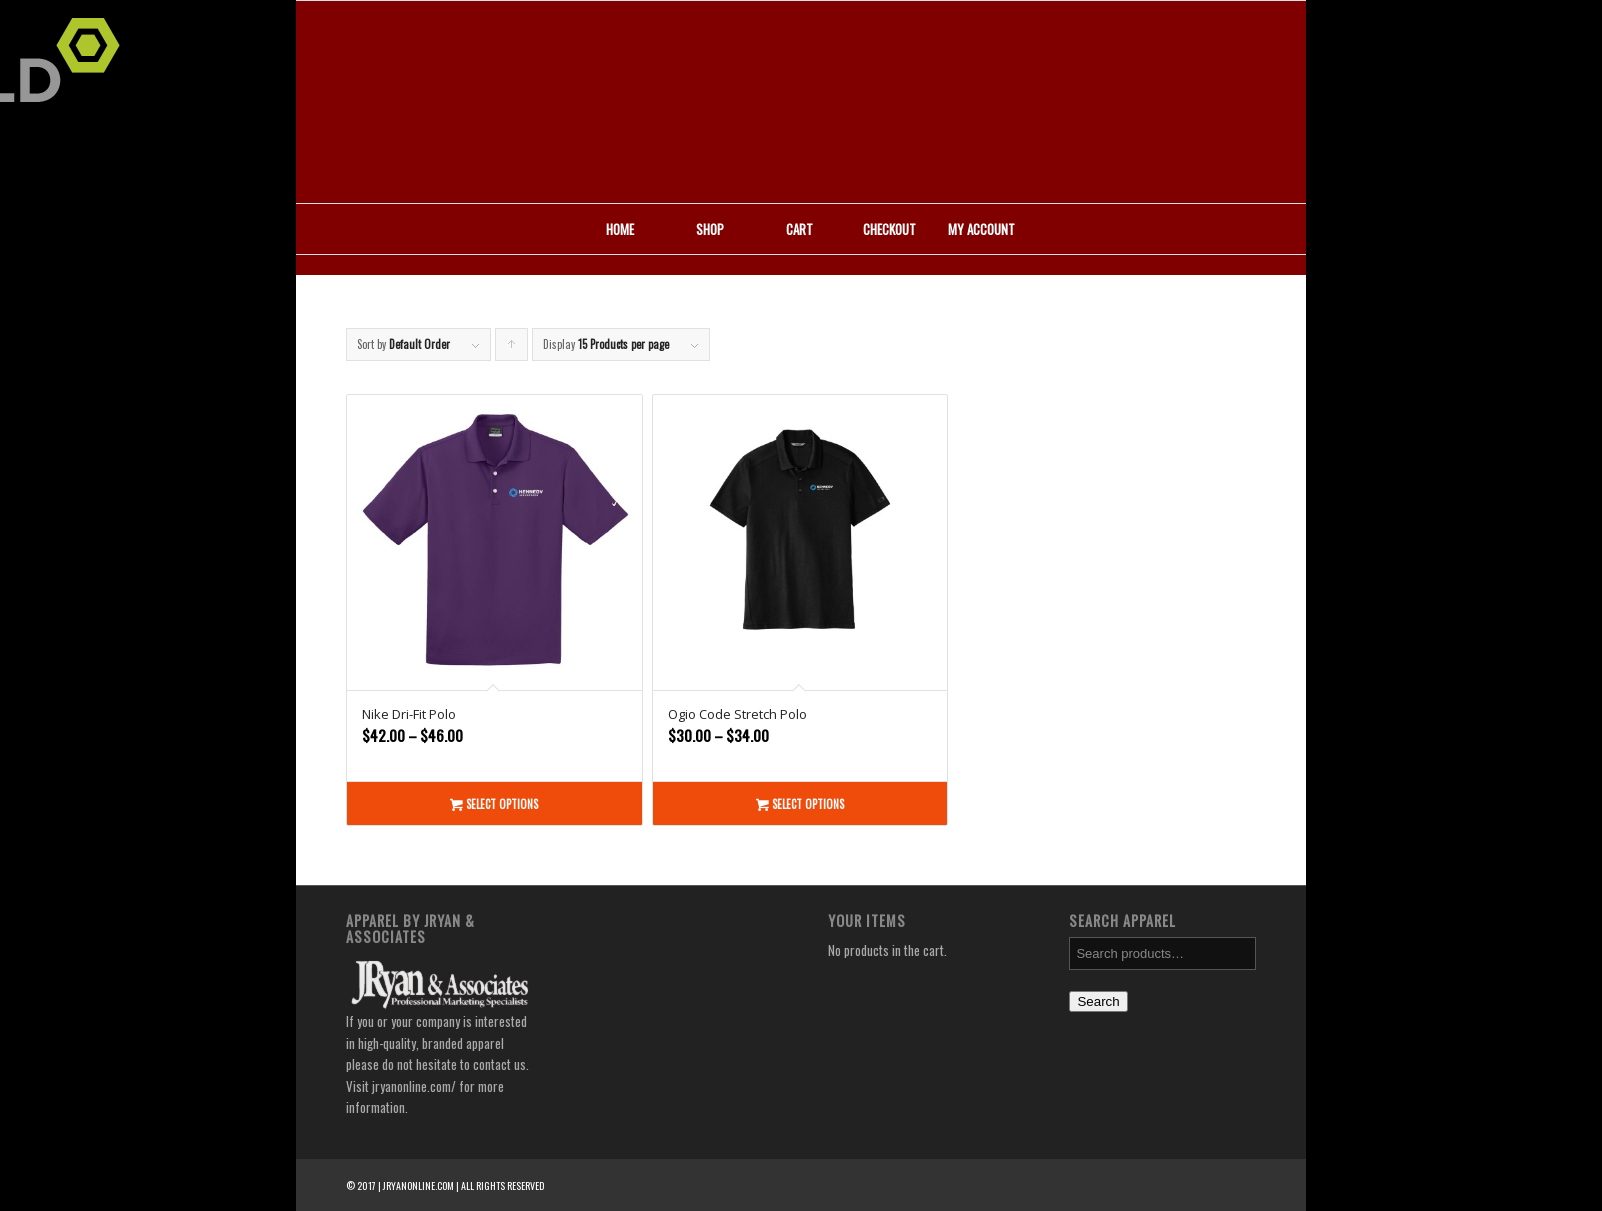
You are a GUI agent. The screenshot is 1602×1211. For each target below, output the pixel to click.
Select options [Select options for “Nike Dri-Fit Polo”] (494, 803)
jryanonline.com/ (414, 1086)
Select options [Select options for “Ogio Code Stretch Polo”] (800, 803)
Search (1098, 1001)
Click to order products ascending (512, 348)
